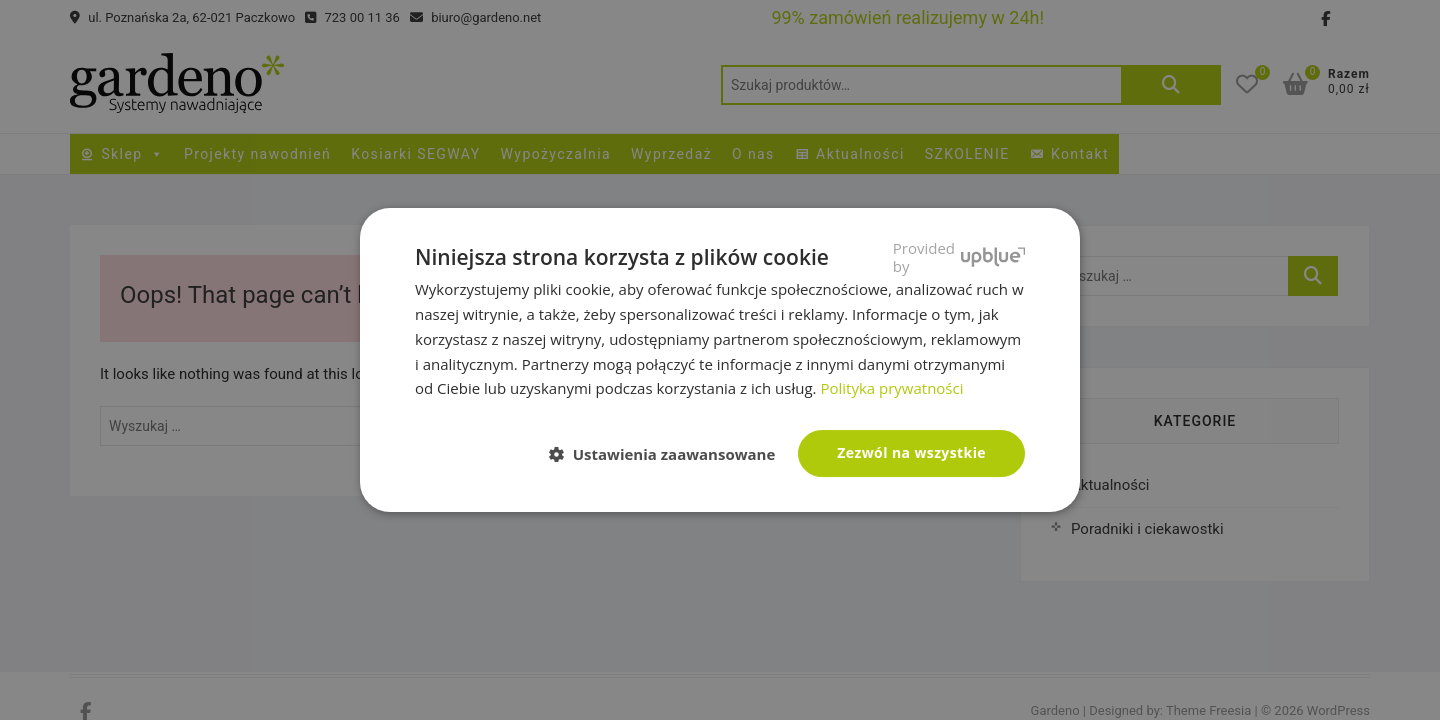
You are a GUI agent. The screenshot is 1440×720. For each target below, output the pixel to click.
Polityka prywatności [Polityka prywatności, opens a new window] (891, 388)
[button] (670, 455)
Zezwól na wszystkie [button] (911, 452)
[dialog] (720, 360)
